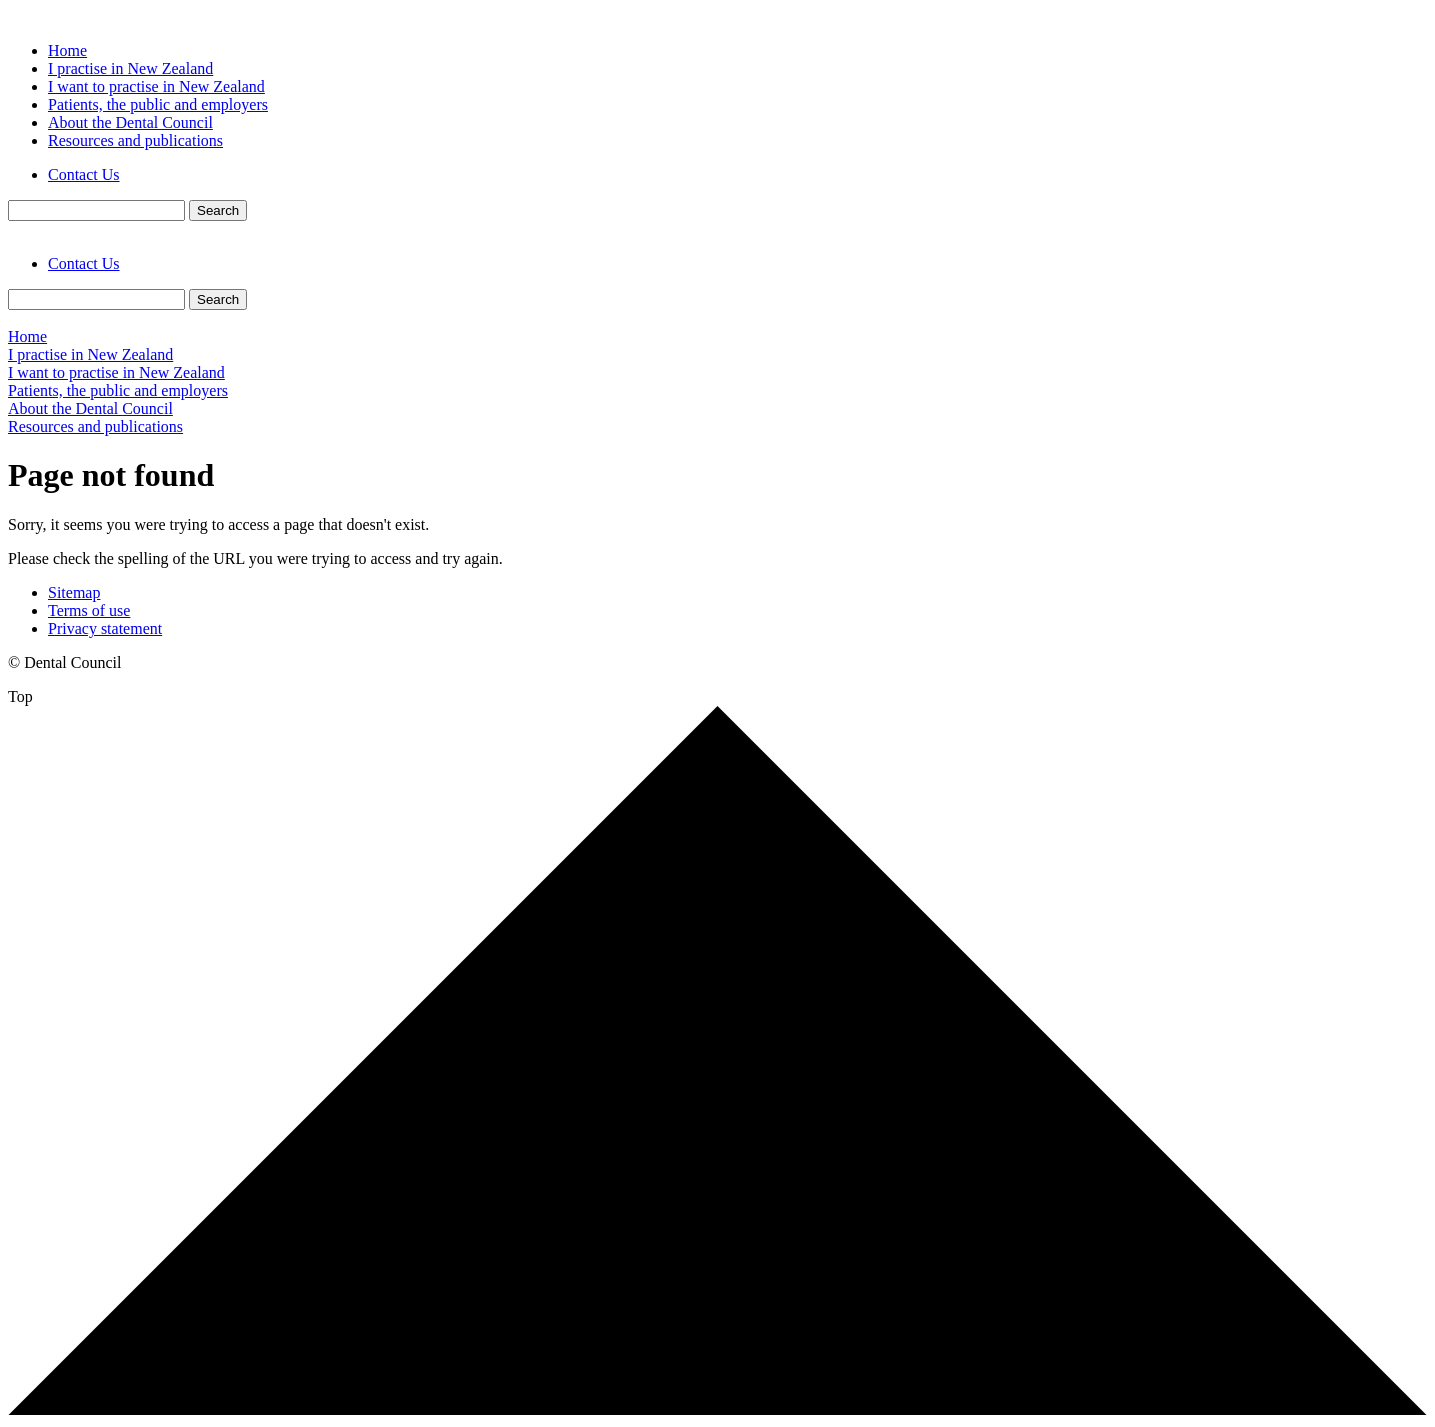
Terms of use (89, 610)
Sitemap (74, 592)
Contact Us (84, 174)
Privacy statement (105, 628)
